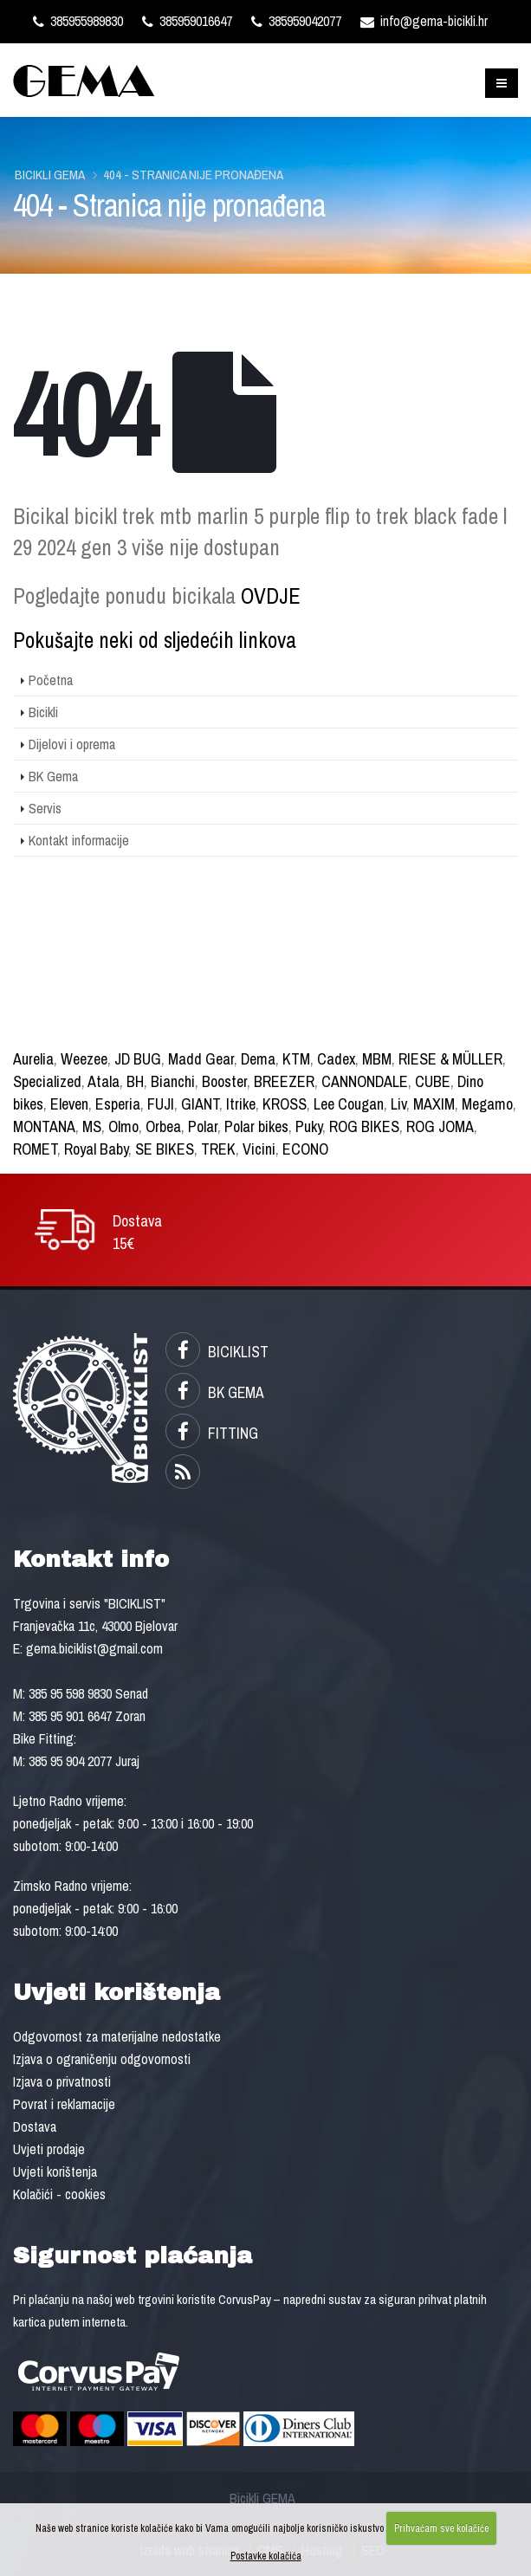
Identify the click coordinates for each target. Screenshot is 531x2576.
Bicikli (43, 712)
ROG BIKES (364, 1126)
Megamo (487, 1104)
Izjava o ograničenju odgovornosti (102, 2058)
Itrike (241, 1104)
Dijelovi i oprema (72, 744)
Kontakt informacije (79, 840)
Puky (308, 1126)
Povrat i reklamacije (64, 2103)
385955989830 (78, 20)
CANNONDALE (364, 1081)
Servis (45, 808)
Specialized (47, 1081)
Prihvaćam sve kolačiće (441, 2528)
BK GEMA (214, 1392)
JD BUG (137, 1059)
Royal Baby (96, 1149)
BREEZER (284, 1081)
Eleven (69, 1104)
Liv (398, 1104)
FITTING (211, 1433)
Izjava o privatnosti (62, 2081)
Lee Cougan (349, 1104)
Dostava (34, 2126)
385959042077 (296, 20)
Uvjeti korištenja (55, 2171)
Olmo (123, 1126)
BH (135, 1081)
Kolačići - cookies (59, 2194)
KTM (296, 1059)
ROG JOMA (440, 1126)
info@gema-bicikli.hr (424, 20)
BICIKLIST (217, 1352)
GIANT (200, 1104)
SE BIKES (164, 1149)
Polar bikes (256, 1126)
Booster (224, 1081)
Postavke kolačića (265, 2556)
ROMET (35, 1149)
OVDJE (271, 596)
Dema (258, 1059)
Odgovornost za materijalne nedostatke (117, 2036)
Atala (103, 1081)
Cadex (336, 1059)
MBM (377, 1059)
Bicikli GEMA (50, 174)
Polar (202, 1126)
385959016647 (187, 20)
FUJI (160, 1104)
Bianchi (173, 1081)
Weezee (84, 1059)
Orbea (163, 1126)
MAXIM (434, 1104)
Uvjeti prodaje (49, 2149)
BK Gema (53, 776)
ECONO (305, 1149)
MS (91, 1126)
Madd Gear (201, 1059)
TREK (218, 1149)
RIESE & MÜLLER (450, 1059)
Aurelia (33, 1059)
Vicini (259, 1149)
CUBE (432, 1081)
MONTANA (44, 1126)
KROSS (284, 1104)
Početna (51, 679)
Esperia (117, 1104)
